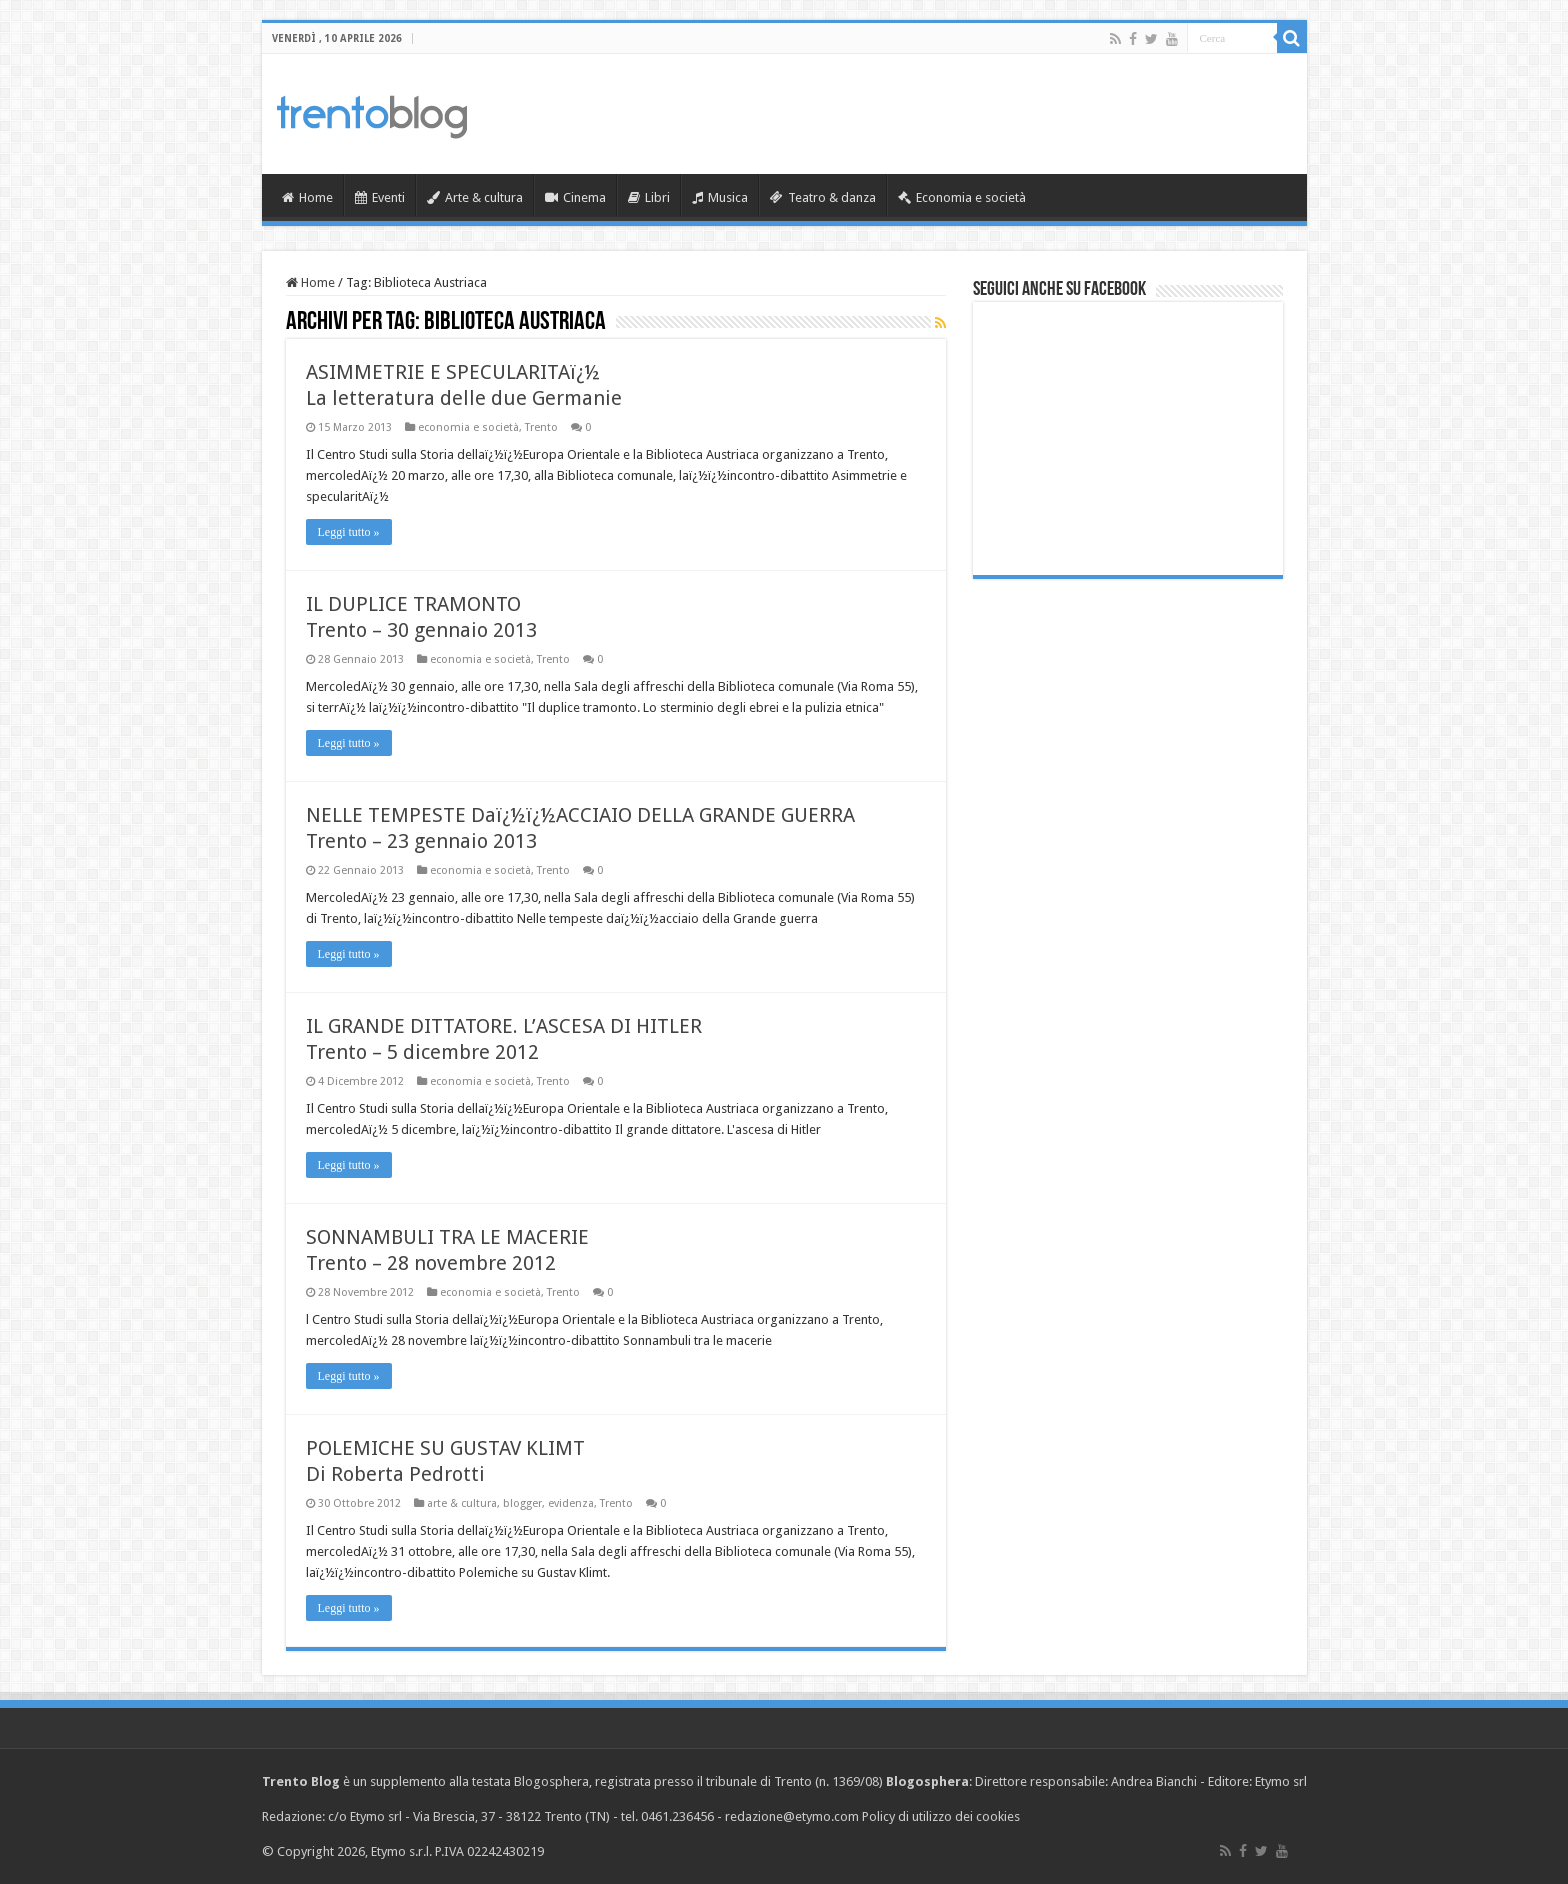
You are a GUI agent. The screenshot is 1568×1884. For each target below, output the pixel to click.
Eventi (380, 197)
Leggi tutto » (349, 532)
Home (307, 197)
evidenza (571, 1503)
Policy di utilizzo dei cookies (941, 1816)
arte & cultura (462, 1503)
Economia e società (962, 197)
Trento (541, 427)
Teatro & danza (823, 197)
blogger (522, 1503)
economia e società (468, 427)
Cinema (575, 197)
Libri (649, 197)
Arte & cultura (475, 197)
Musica (720, 197)
